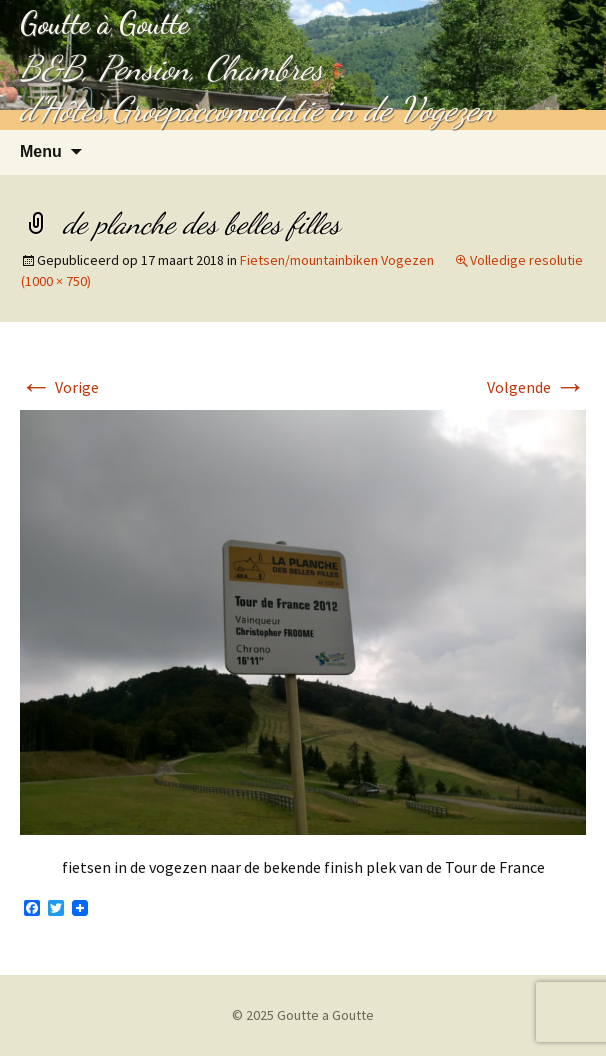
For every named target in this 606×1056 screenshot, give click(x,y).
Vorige (59, 387)
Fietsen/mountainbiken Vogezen (337, 260)
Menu (41, 151)
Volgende (536, 387)
